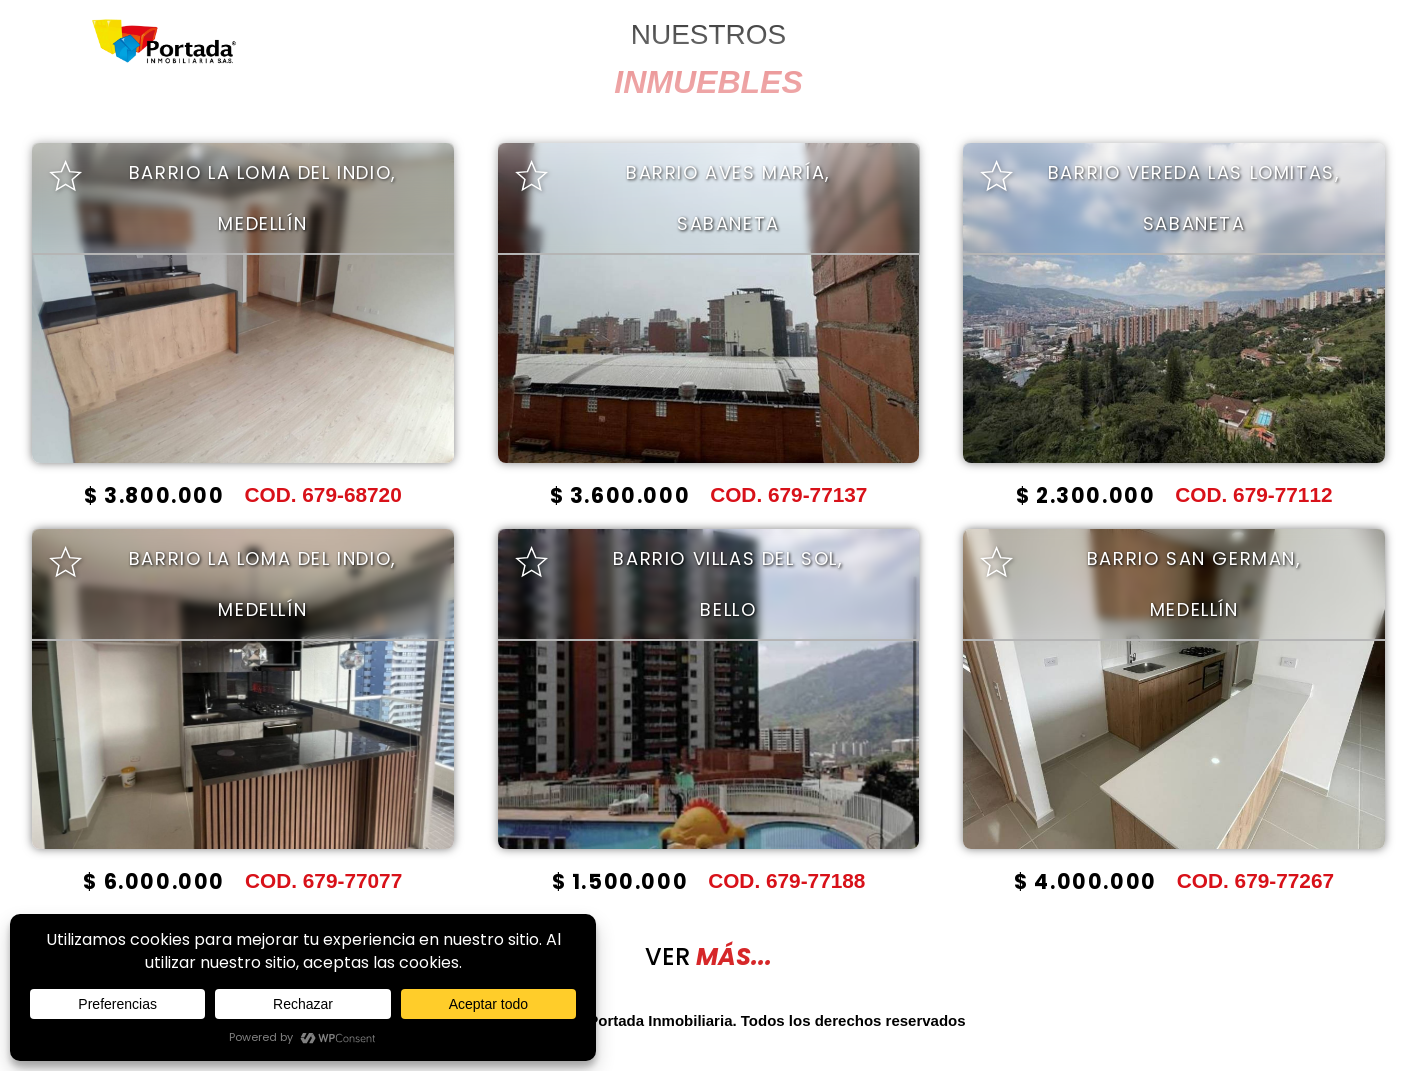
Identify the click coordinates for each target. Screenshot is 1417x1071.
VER (708, 956)
